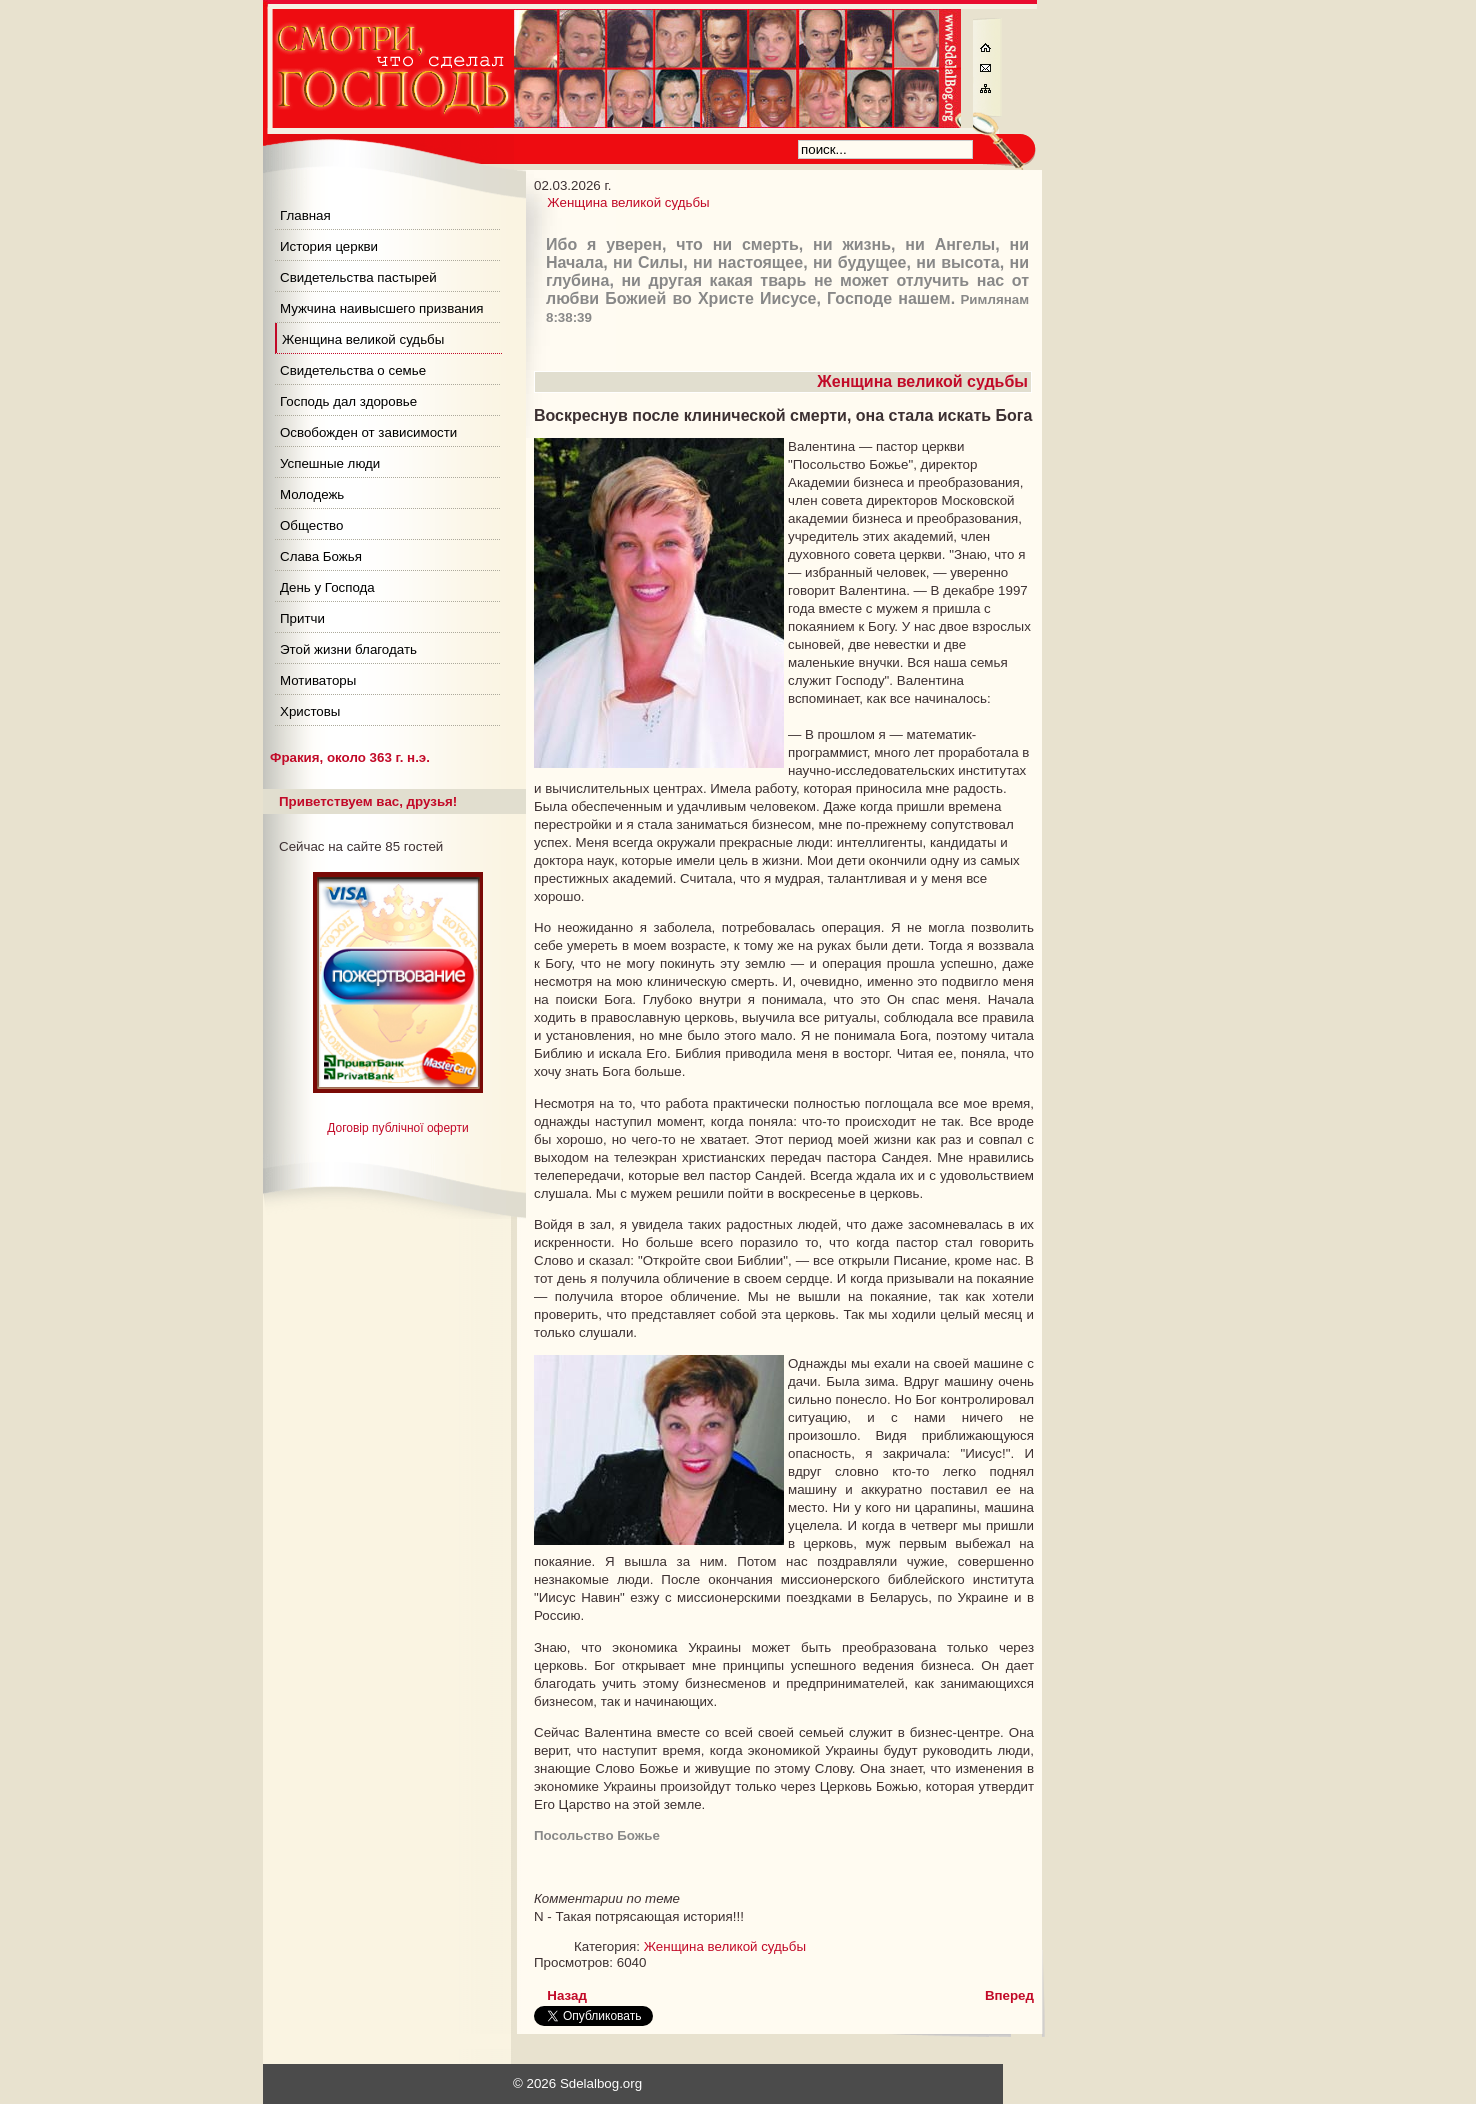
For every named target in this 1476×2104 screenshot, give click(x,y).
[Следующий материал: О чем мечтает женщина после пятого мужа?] (1009, 1995)
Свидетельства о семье (353, 370)
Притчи (302, 618)
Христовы (310, 711)
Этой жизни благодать (348, 649)
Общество (311, 525)
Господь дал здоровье (348, 401)
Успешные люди (330, 463)
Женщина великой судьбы (363, 339)
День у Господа (327, 587)
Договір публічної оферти (397, 1128)
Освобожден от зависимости (368, 432)
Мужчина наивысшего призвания (382, 308)
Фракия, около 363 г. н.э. (350, 757)
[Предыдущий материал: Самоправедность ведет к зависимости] (567, 1995)
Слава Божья (321, 556)
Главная (305, 215)
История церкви (329, 246)
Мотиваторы (318, 680)
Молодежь (312, 494)
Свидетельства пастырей (358, 277)
